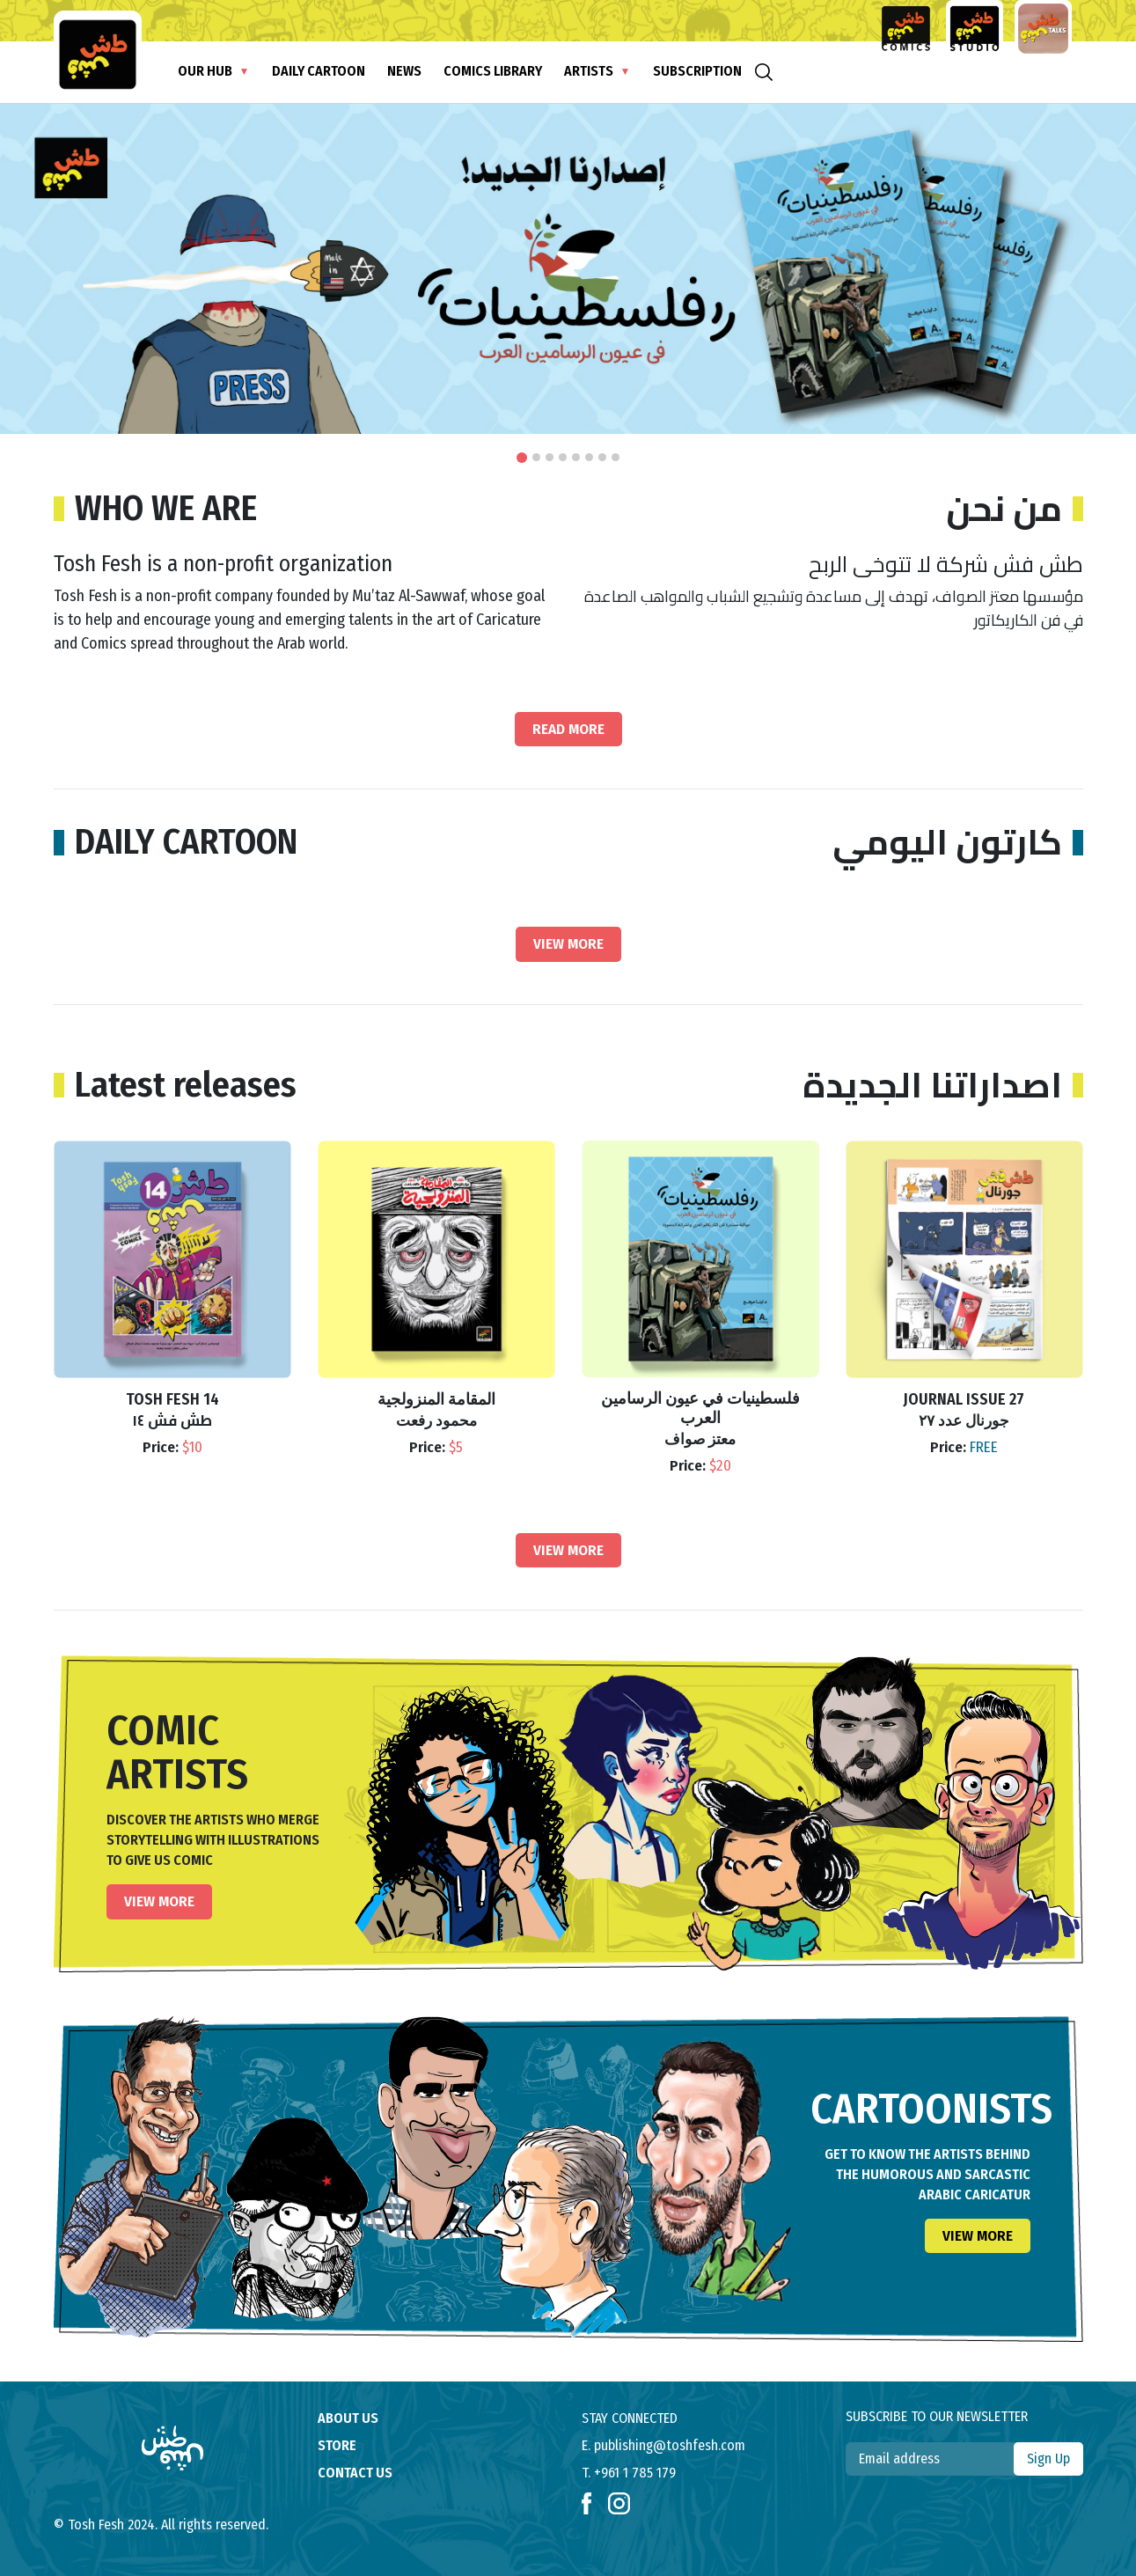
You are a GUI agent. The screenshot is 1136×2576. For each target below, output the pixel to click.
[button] (522, 457)
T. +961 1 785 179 (629, 2472)
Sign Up (1048, 2458)
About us (348, 2418)
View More (568, 944)
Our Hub (205, 70)
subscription (697, 70)
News (404, 70)
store (337, 2445)
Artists (588, 70)
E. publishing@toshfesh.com (663, 2445)
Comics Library (492, 70)
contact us (355, 2472)
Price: (172, 1447)
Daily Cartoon (318, 70)
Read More (568, 729)
